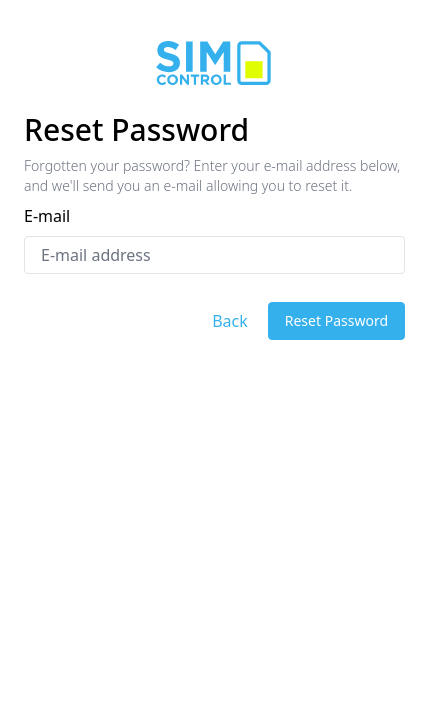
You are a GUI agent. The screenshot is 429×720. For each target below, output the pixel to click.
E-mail (47, 216)
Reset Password (336, 320)
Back (230, 321)
